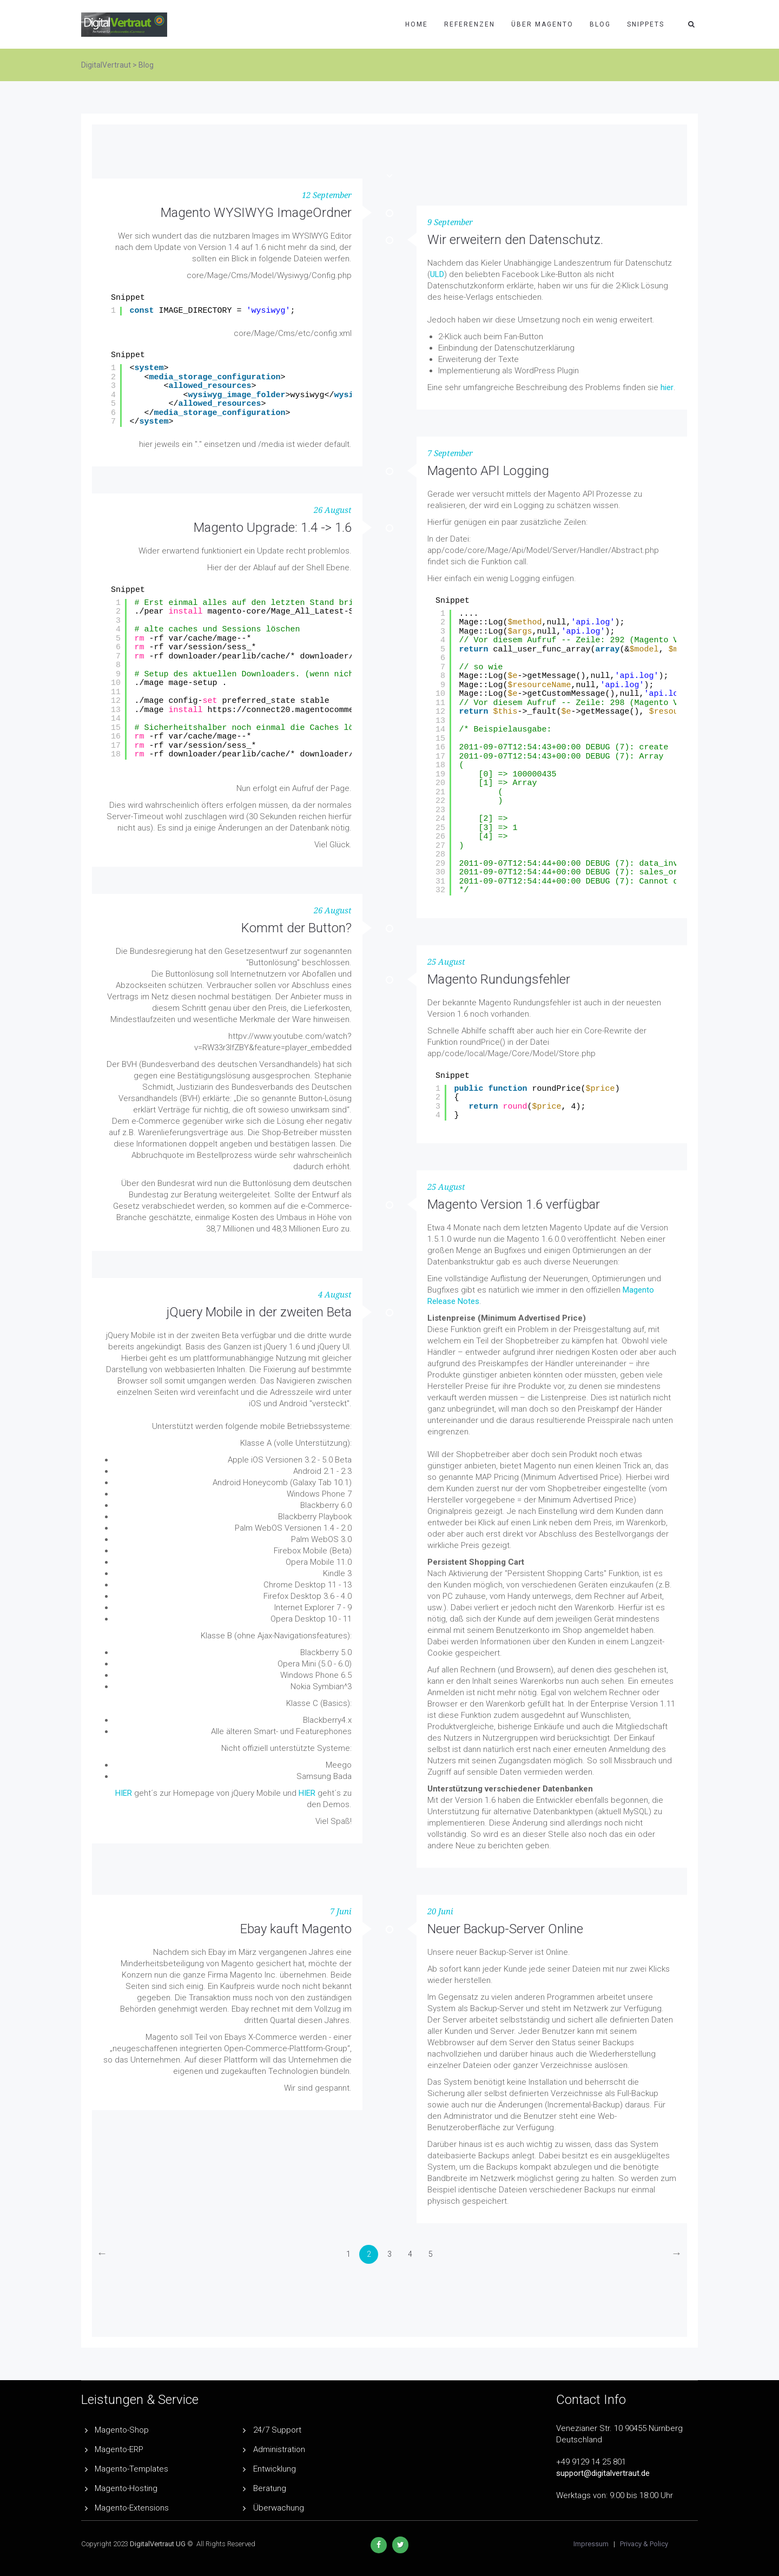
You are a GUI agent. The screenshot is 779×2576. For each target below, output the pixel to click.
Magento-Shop (122, 2430)
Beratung (269, 2488)
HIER (123, 1793)
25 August (446, 962)
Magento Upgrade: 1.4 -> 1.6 (273, 527)
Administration (279, 2449)
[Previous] (102, 2254)
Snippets (645, 24)
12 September (327, 195)
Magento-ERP (119, 2449)
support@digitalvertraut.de (603, 2473)
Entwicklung (274, 2469)
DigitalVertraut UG (158, 2544)
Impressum (591, 2544)
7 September (450, 453)
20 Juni (440, 1911)
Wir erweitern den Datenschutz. (515, 239)
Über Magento (542, 24)
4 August (335, 1295)
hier (667, 387)
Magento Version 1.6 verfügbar (513, 1204)
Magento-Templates (131, 2469)
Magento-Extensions (132, 2508)
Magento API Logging (488, 470)
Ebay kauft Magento (296, 1928)
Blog (600, 24)
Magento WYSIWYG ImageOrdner (256, 212)
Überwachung (278, 2508)
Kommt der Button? (296, 927)
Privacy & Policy (644, 2544)
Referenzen (469, 24)
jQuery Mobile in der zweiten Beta (259, 1312)
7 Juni (341, 1911)
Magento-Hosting (126, 2488)
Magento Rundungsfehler (498, 979)
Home (416, 24)
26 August (333, 510)
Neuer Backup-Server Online (505, 1928)
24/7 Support (277, 2430)
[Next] (676, 2254)
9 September (450, 222)
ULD (437, 274)
